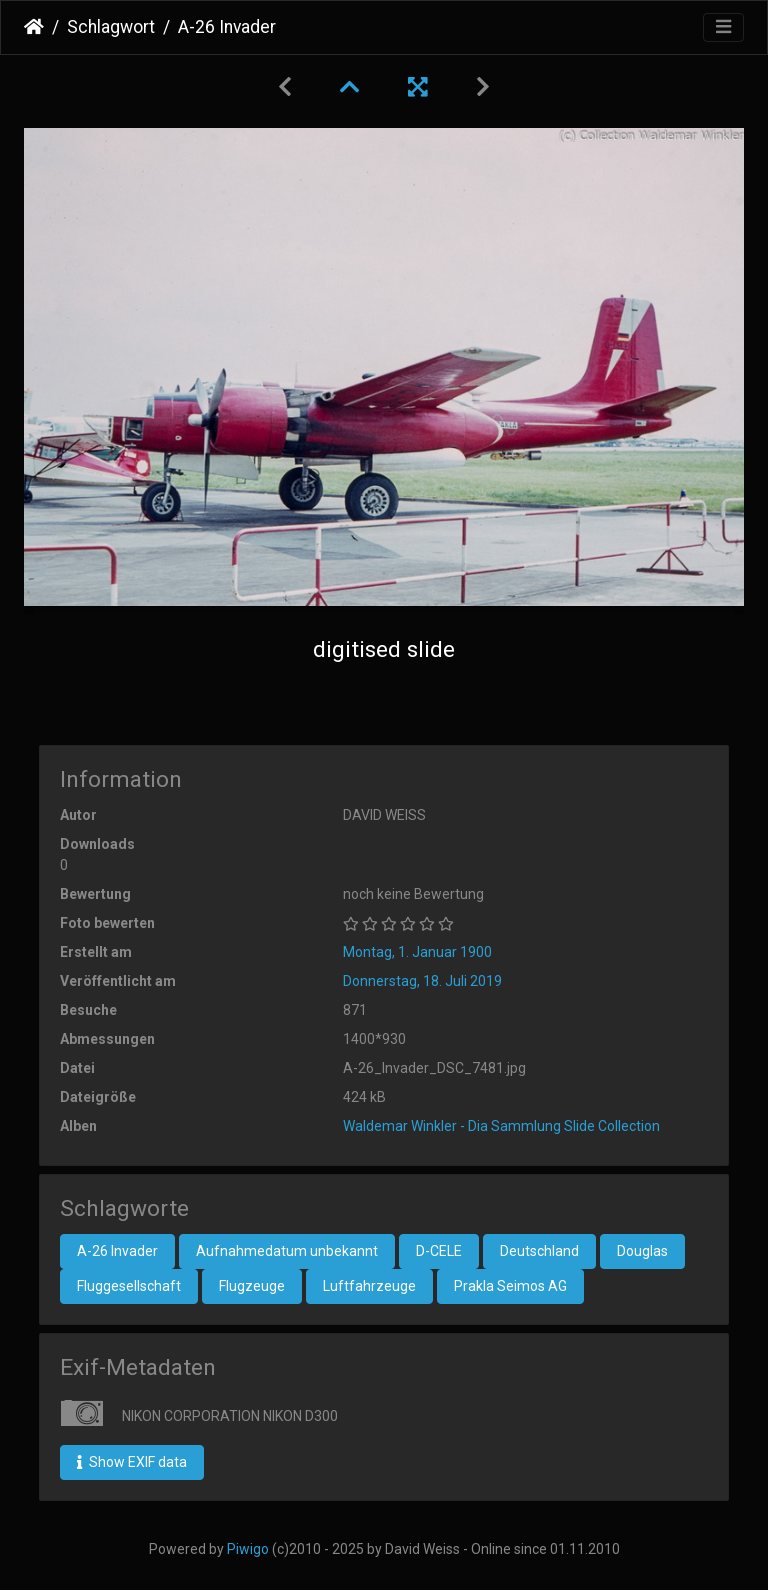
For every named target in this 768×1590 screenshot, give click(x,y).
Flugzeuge (252, 1286)
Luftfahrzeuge (369, 1286)
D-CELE (439, 1251)
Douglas (642, 1251)
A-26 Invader (117, 1251)
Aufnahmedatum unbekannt (287, 1251)
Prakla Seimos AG (510, 1286)
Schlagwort (111, 27)
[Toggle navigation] (723, 27)
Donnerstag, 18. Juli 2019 (422, 981)
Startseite (34, 27)
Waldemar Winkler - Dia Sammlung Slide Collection (501, 1126)
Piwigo (248, 1549)
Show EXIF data (132, 1462)
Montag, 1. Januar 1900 (417, 952)
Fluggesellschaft (129, 1286)
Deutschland (539, 1251)
